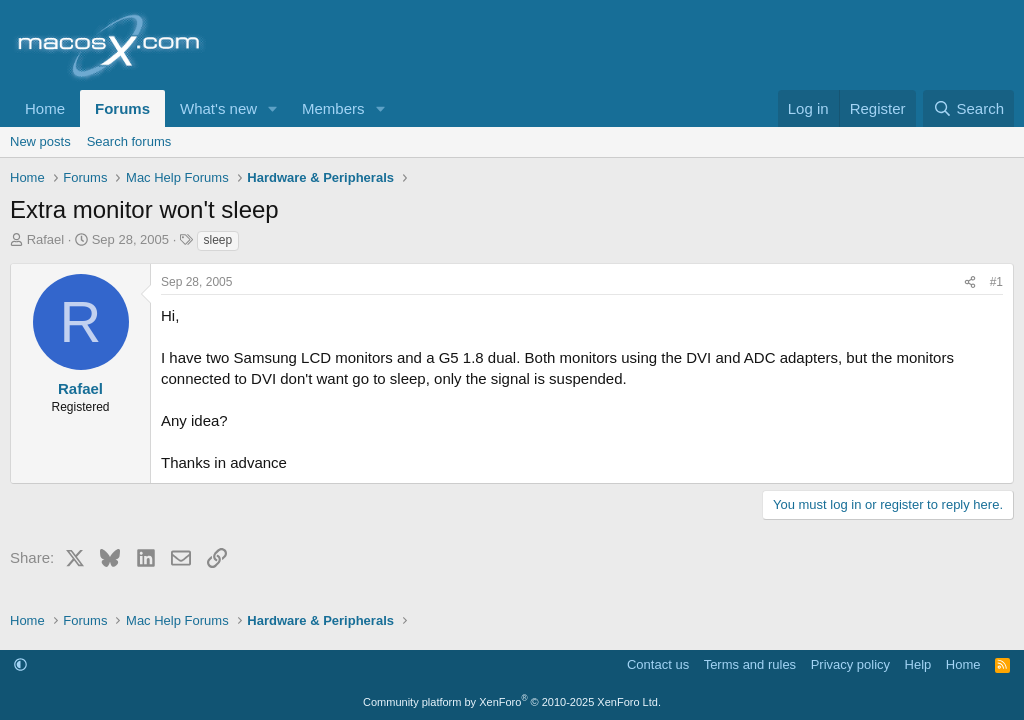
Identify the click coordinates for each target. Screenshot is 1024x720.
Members (333, 108)
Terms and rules (750, 664)
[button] (273, 108)
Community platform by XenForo (512, 702)
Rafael (46, 239)
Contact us (658, 664)
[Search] (968, 108)
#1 (996, 282)
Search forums (129, 141)
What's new (218, 108)
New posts (40, 141)
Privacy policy (850, 664)
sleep (218, 240)
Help (918, 664)
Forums (122, 108)
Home (45, 108)
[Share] (970, 282)
